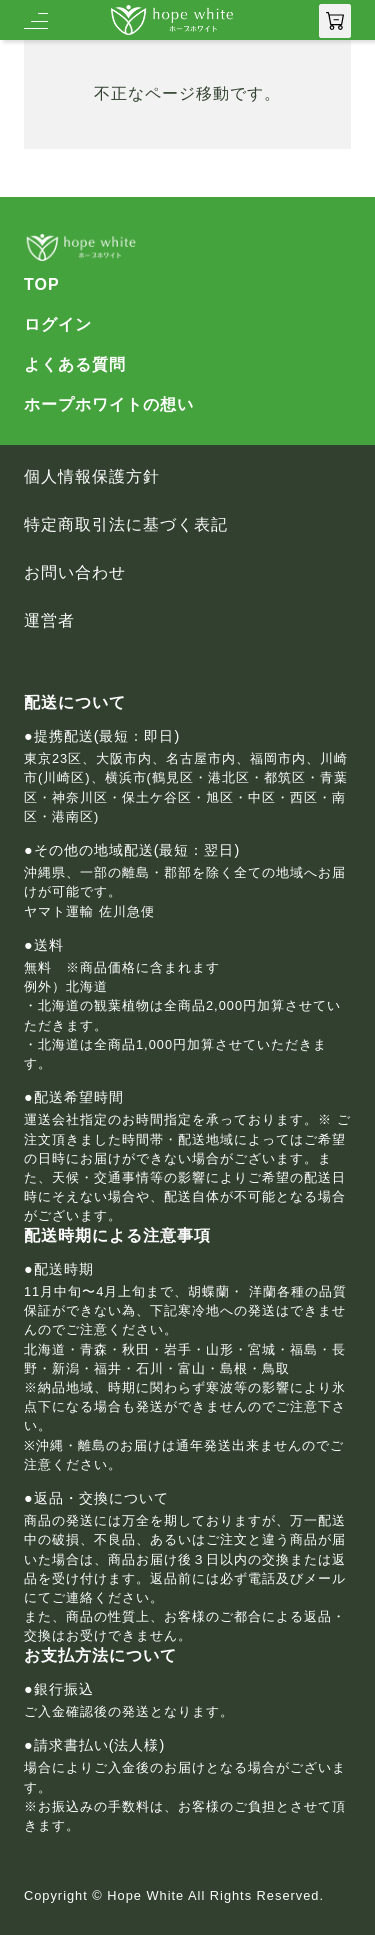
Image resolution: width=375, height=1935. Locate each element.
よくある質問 (75, 365)
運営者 (49, 621)
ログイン (58, 325)
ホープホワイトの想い (109, 405)
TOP (42, 285)
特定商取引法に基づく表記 (126, 525)
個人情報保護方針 (92, 477)
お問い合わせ (75, 573)
